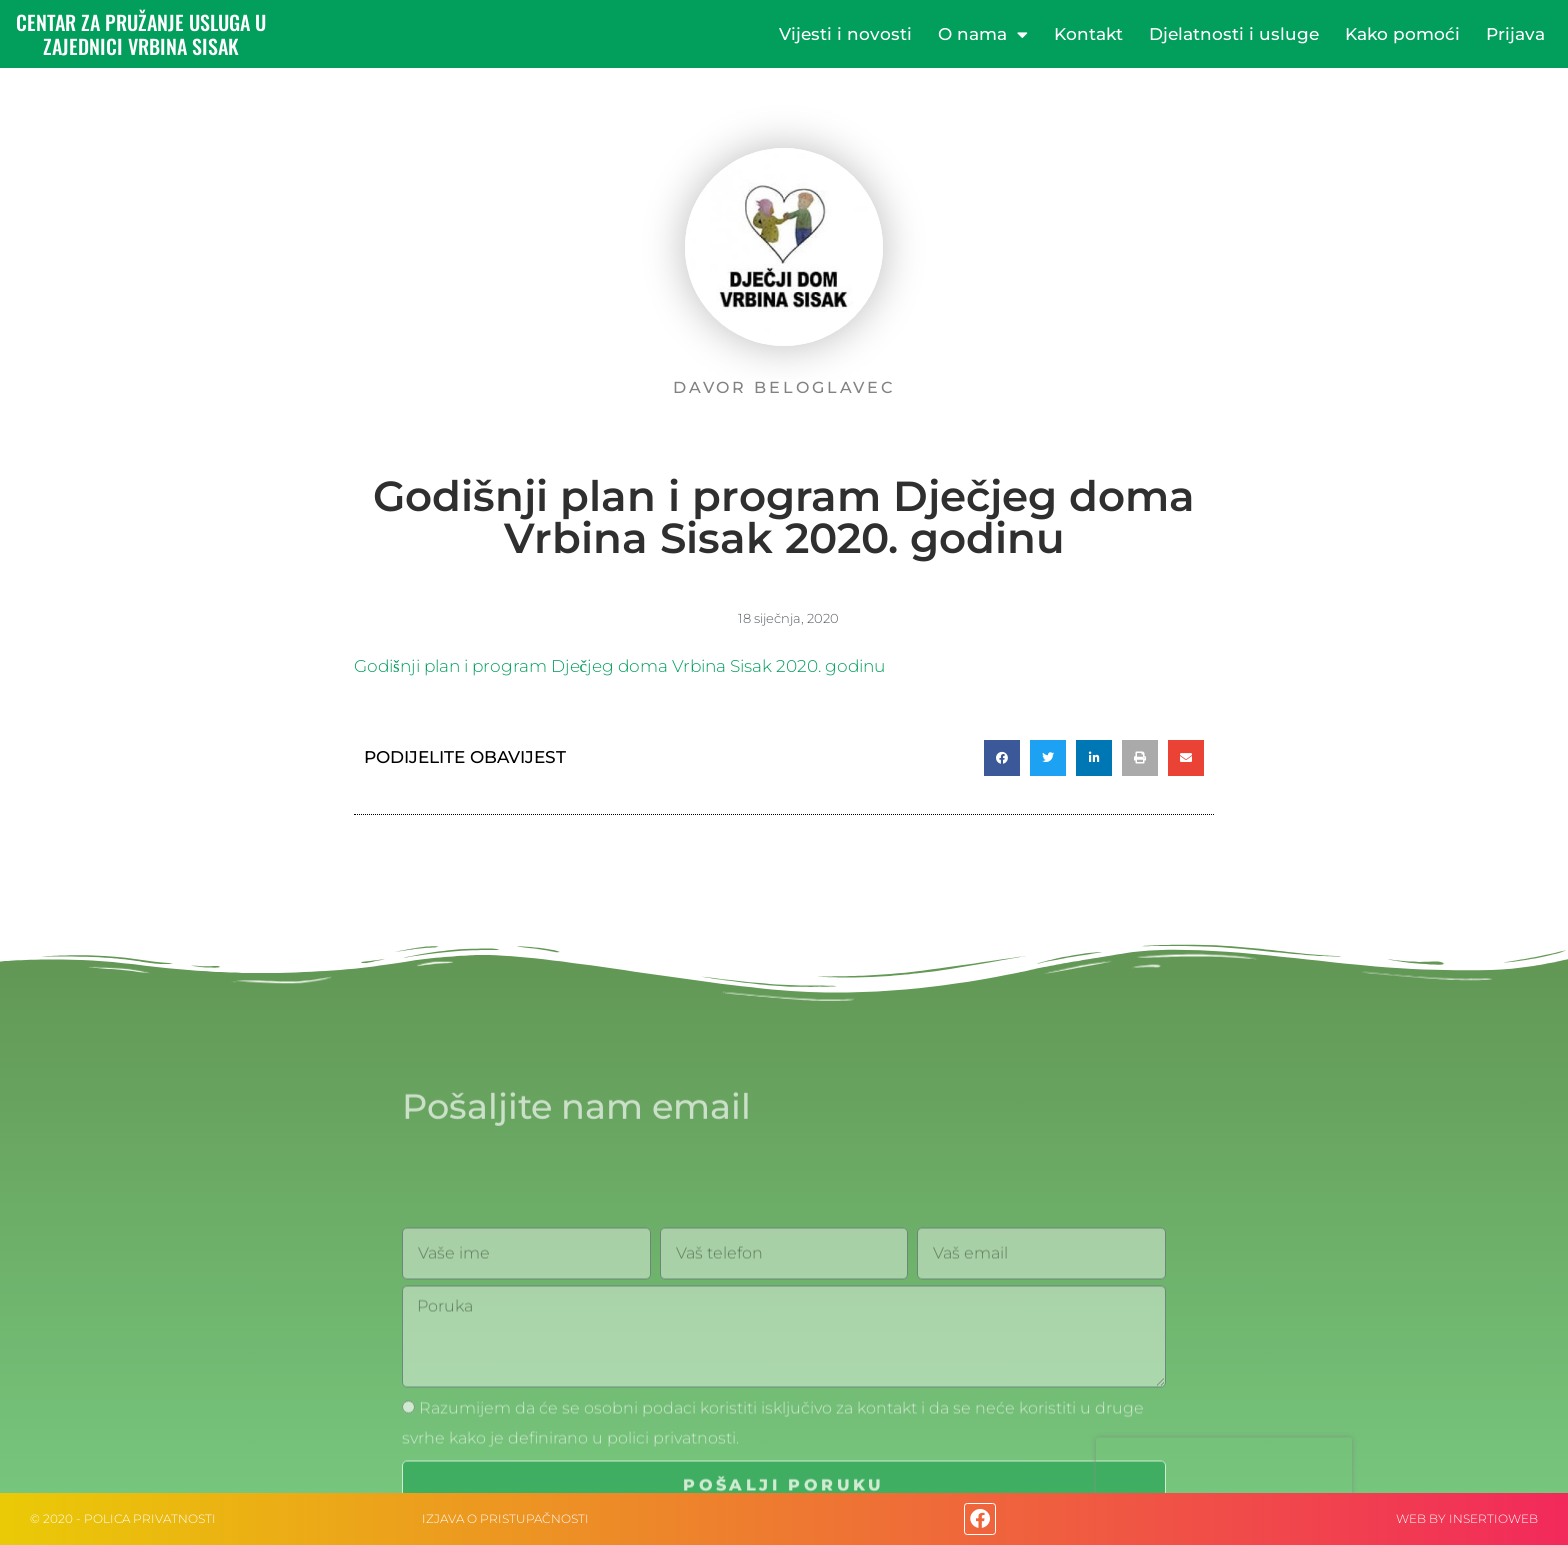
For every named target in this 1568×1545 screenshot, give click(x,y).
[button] (1002, 758)
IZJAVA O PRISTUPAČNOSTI (505, 1518)
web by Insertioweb (1467, 1518)
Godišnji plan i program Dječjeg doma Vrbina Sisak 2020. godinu (619, 666)
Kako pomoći (1402, 34)
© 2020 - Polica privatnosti (123, 1518)
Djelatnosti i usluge (1234, 34)
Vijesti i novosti (845, 34)
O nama (983, 34)
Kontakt (1088, 34)
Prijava (1515, 34)
